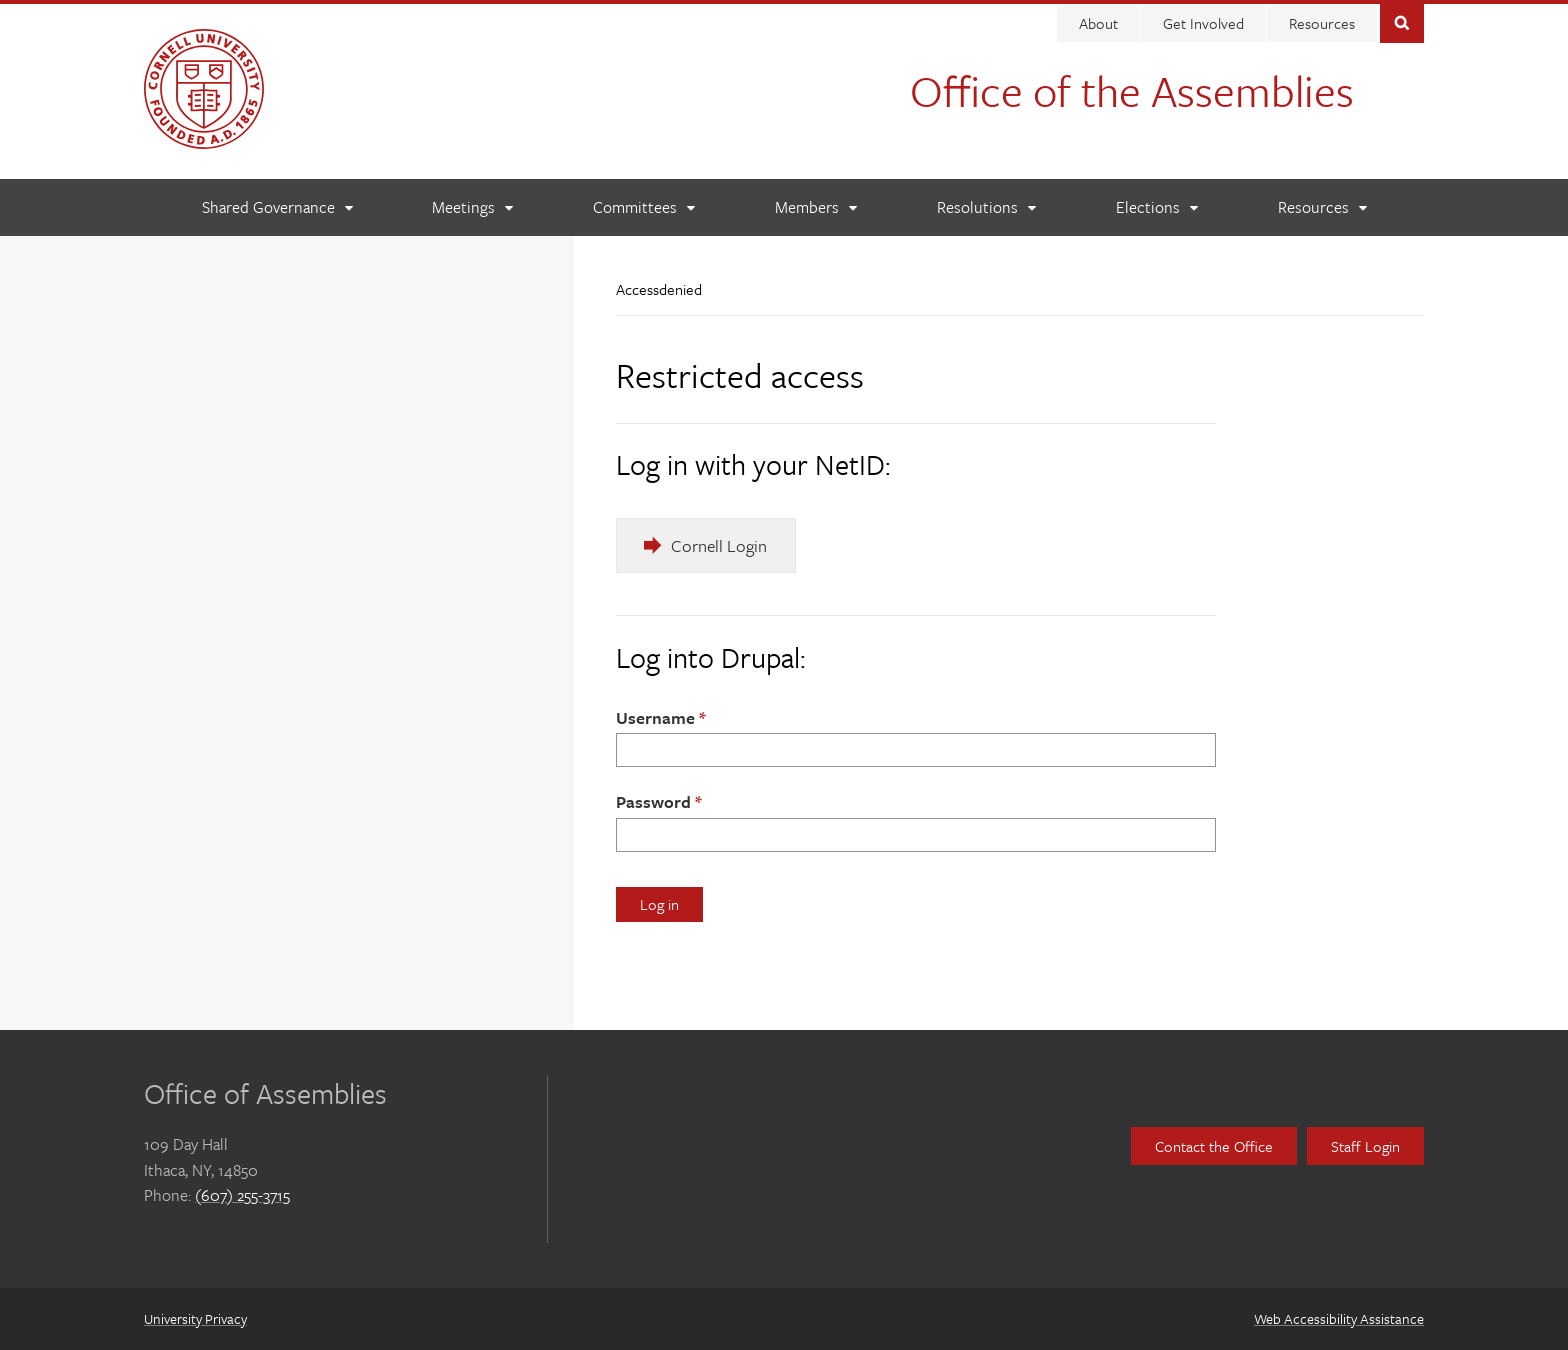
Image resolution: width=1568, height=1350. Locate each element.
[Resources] (1322, 207)
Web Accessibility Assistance (1339, 1318)
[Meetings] (472, 207)
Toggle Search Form (1402, 21)
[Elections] (1156, 207)
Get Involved (1203, 23)
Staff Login (1365, 1146)
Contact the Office (1214, 1146)
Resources (1322, 23)
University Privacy (195, 1318)
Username (655, 717)
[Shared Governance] (277, 207)
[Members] (815, 207)
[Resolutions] (986, 207)
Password (653, 801)
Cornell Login (719, 545)
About (1098, 23)
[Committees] (643, 207)
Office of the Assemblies (1132, 90)
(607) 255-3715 (242, 1195)
